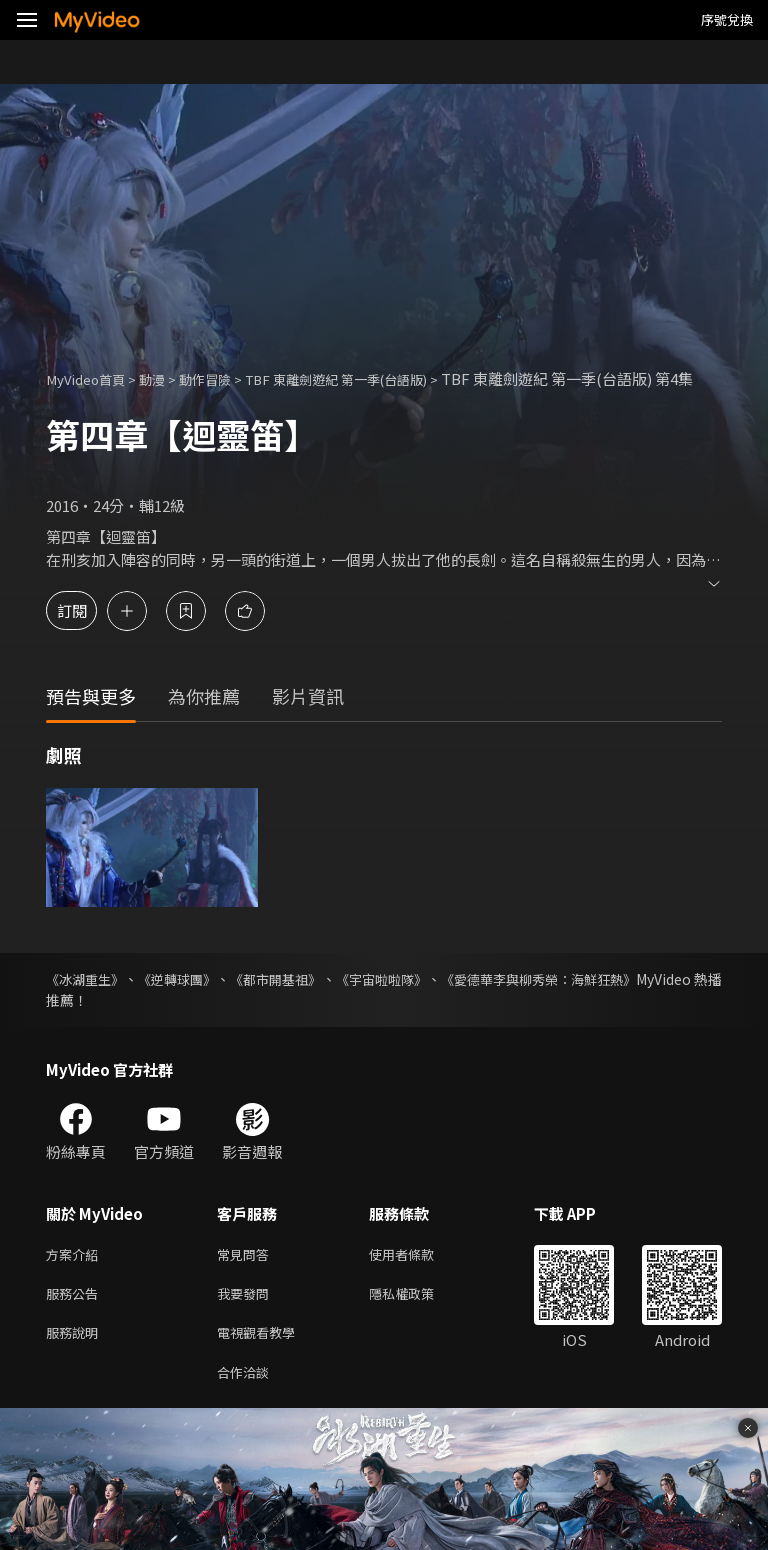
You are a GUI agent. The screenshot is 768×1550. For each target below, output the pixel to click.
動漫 (166, 378)
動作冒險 (225, 378)
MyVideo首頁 (91, 378)
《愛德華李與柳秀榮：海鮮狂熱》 (617, 1001)
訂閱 (86, 632)
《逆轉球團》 (198, 1001)
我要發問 (247, 1319)
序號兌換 (727, 19)
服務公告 (76, 1319)
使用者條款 (418, 1277)
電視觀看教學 (262, 1361)
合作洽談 (247, 1403)
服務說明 (76, 1361)
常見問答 (247, 1277)
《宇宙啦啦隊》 (438, 1001)
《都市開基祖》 (314, 1001)
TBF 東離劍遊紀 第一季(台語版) (374, 378)
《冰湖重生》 (88, 1001)
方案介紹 (76, 1277)
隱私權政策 (418, 1319)
